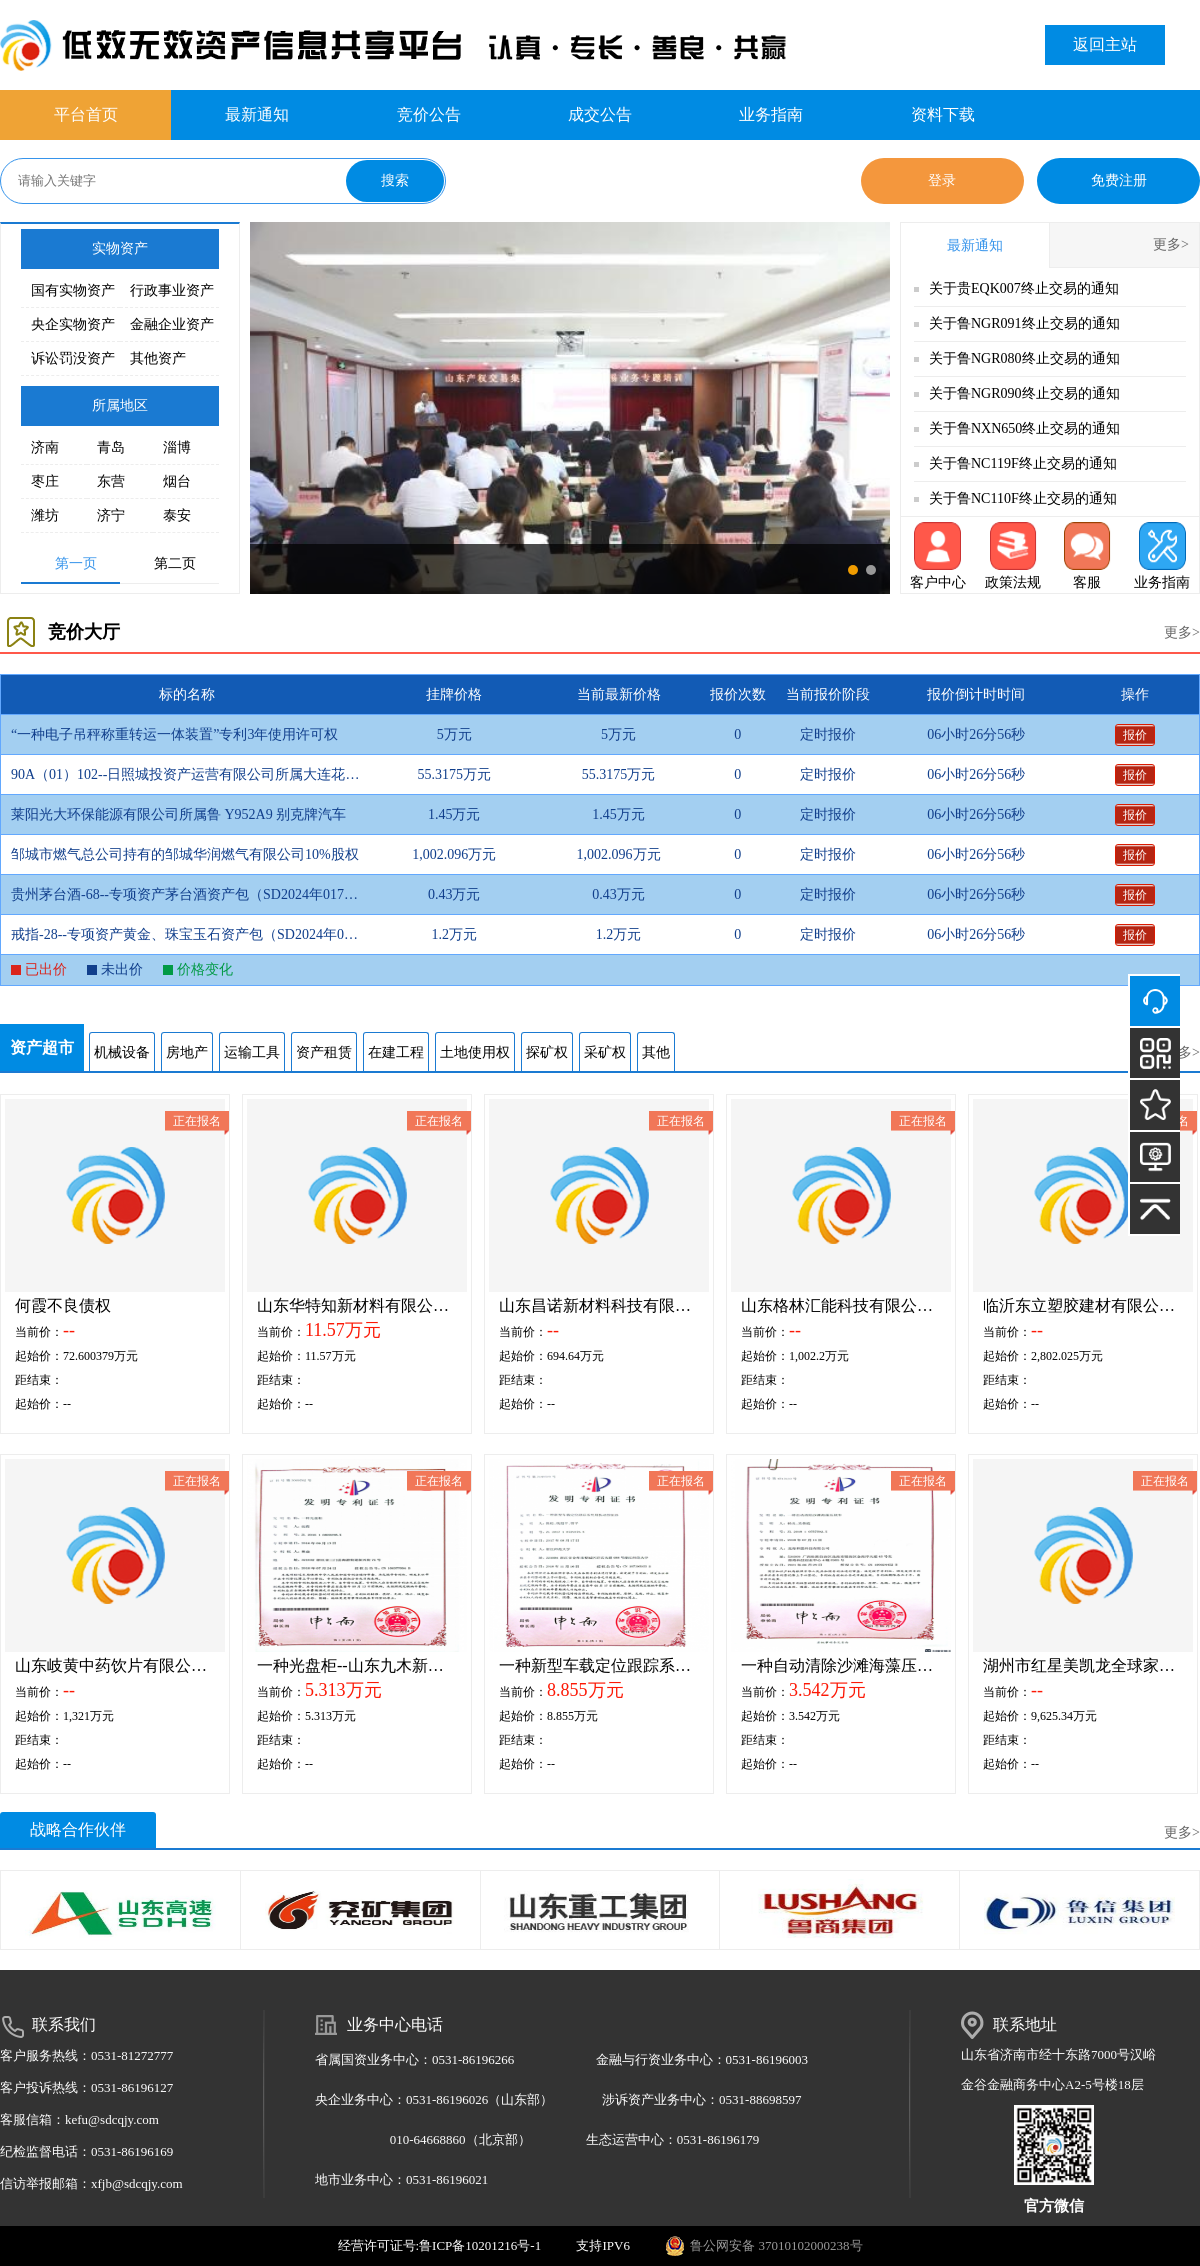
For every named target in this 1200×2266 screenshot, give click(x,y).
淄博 (177, 447)
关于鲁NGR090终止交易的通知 (1024, 393)
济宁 (111, 515)
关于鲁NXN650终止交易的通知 (1024, 428)
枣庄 (45, 481)
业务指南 (771, 114)
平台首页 (86, 114)
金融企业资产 (172, 324)
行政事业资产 (172, 290)
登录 (942, 180)
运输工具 (252, 1052)
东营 (111, 481)
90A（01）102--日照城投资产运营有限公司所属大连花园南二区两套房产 (186, 774)
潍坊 (45, 515)
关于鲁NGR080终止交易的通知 (1024, 358)
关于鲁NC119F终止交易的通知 (1023, 463)
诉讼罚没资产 (73, 358)
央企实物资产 (73, 324)
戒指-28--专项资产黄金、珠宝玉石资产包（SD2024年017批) (186, 934)
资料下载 (943, 114)
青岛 (111, 447)
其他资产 (158, 358)
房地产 (187, 1052)
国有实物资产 (73, 290)
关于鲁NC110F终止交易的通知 (1023, 498)
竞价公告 (429, 114)
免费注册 (1119, 180)
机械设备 (122, 1052)
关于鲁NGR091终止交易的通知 (1024, 323)
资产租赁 (324, 1052)
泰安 (177, 515)
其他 (656, 1052)
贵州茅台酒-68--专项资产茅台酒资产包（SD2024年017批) (186, 894)
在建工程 (396, 1052)
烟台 (177, 481)
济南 (45, 447)
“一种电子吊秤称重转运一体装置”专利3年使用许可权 (174, 734)
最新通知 (257, 114)
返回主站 (1105, 44)
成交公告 (600, 114)
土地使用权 (475, 1052)
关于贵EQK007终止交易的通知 (1024, 288)
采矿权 (605, 1052)
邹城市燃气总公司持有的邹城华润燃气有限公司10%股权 (185, 854)
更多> (1171, 244)
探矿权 (547, 1052)
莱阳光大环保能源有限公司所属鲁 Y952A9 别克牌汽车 (178, 814)
